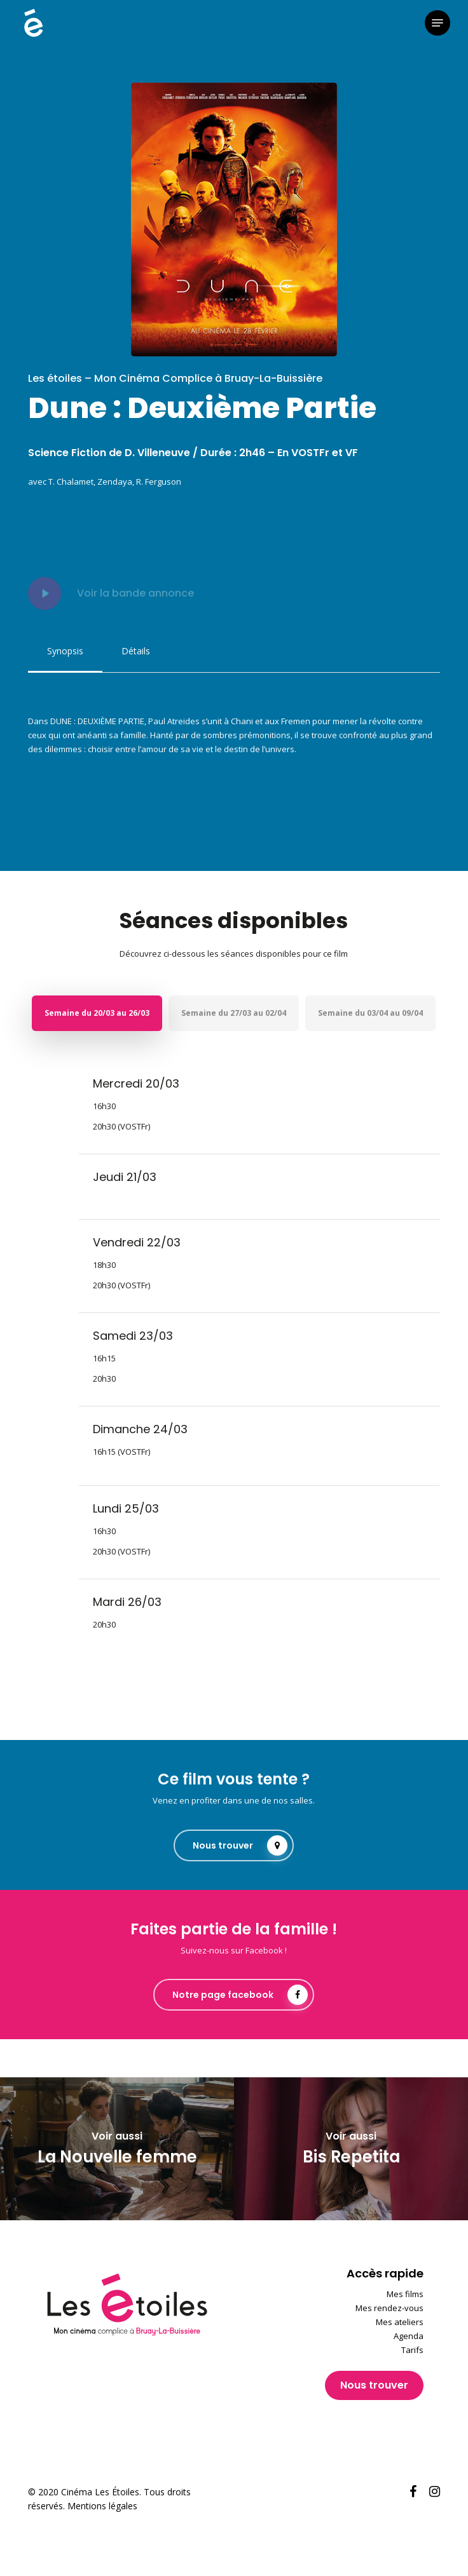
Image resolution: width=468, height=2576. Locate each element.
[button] (437, 23)
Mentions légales (102, 2506)
